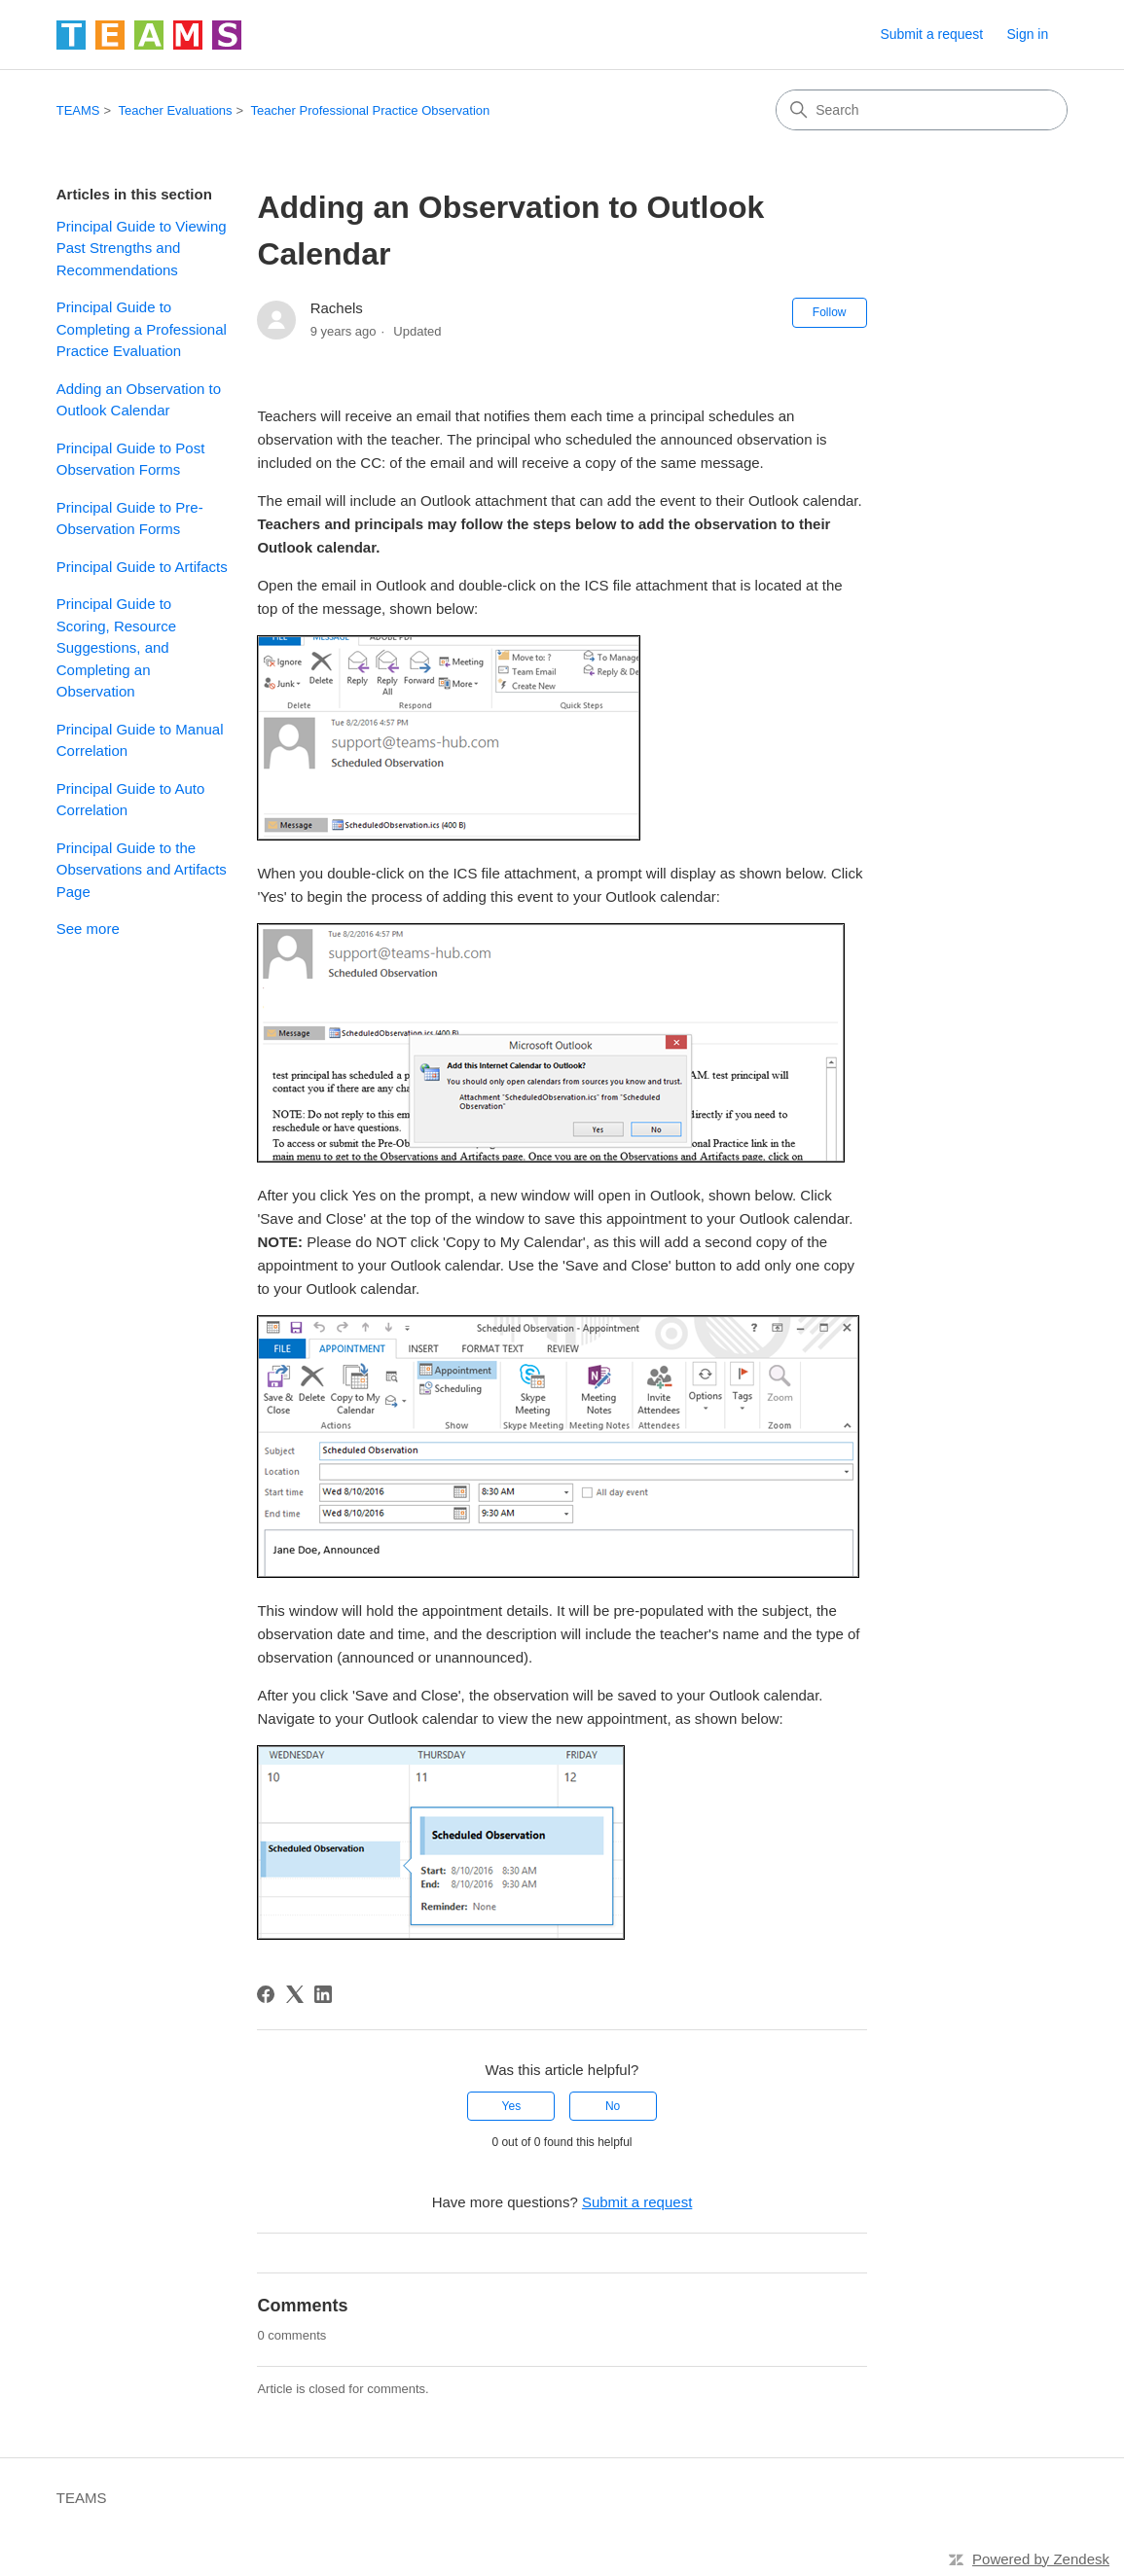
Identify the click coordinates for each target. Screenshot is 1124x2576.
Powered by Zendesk (1040, 2559)
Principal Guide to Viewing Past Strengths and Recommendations (141, 248)
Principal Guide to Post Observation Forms (130, 459)
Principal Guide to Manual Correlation (140, 740)
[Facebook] (265, 1994)
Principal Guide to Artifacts (142, 566)
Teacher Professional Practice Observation (370, 110)
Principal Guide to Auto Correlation (130, 799)
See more (88, 928)
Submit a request (931, 34)
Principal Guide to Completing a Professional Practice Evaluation (141, 329)
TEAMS (78, 110)
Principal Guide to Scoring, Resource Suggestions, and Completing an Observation (116, 647)
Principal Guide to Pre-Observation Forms (129, 518)
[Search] (922, 109)
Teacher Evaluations (176, 110)
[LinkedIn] (323, 1994)
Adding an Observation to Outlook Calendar (138, 399)
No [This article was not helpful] (612, 2106)
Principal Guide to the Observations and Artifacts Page (141, 870)
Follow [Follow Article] (830, 312)
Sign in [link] (1027, 34)
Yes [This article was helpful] (512, 2106)
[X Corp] (295, 1994)
